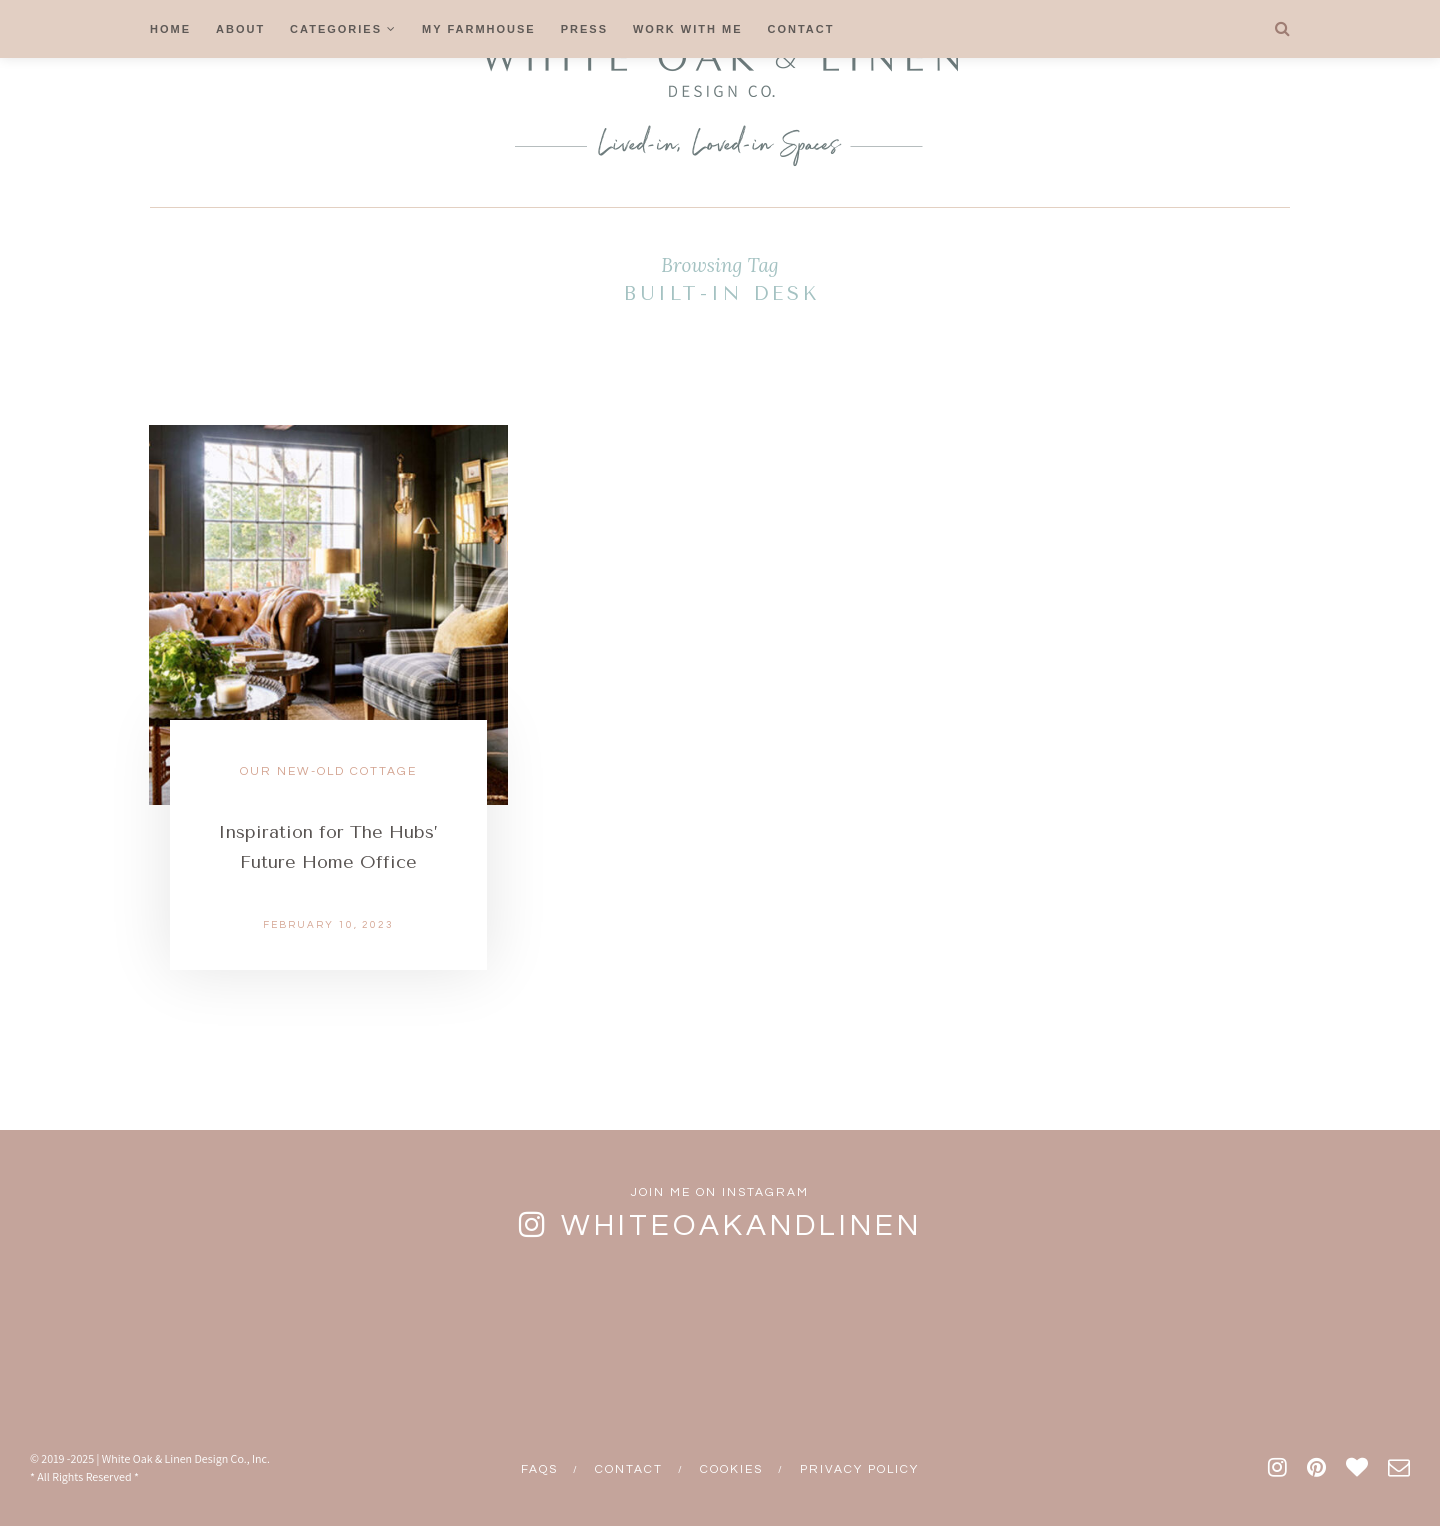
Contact (801, 29)
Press (584, 29)
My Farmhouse (479, 29)
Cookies (731, 1469)
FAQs (539, 1469)
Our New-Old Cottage (328, 771)
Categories (336, 29)
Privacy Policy (859, 1469)
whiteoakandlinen (741, 1225)
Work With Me (688, 29)
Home (170, 29)
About (240, 29)
